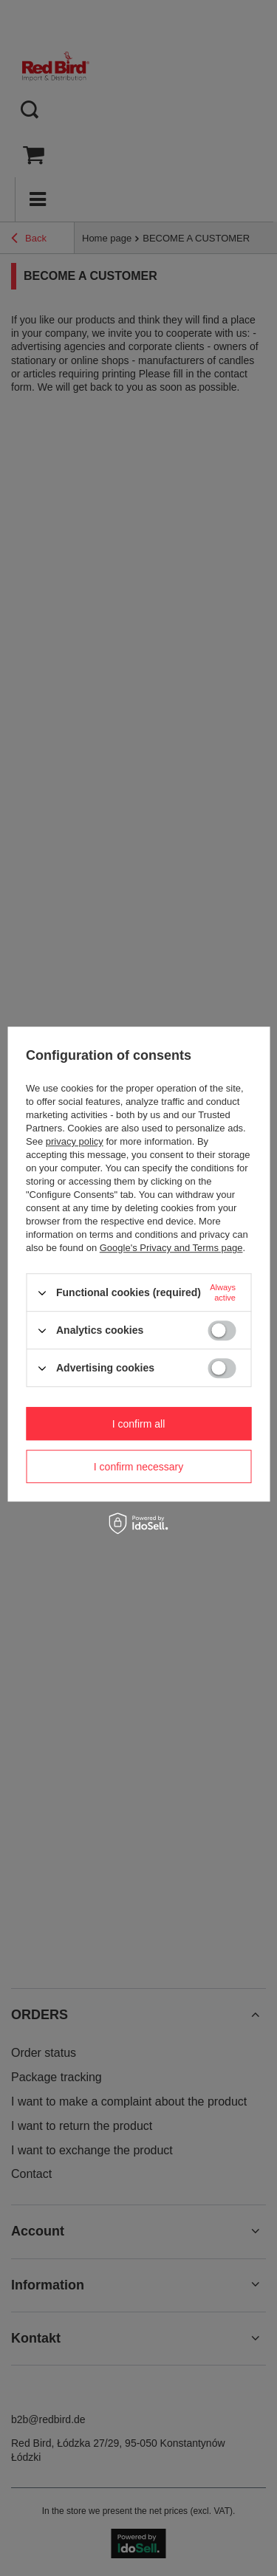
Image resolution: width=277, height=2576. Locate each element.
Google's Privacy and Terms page (171, 1247)
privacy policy (74, 1141)
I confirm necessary (138, 1467)
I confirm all (138, 1424)
